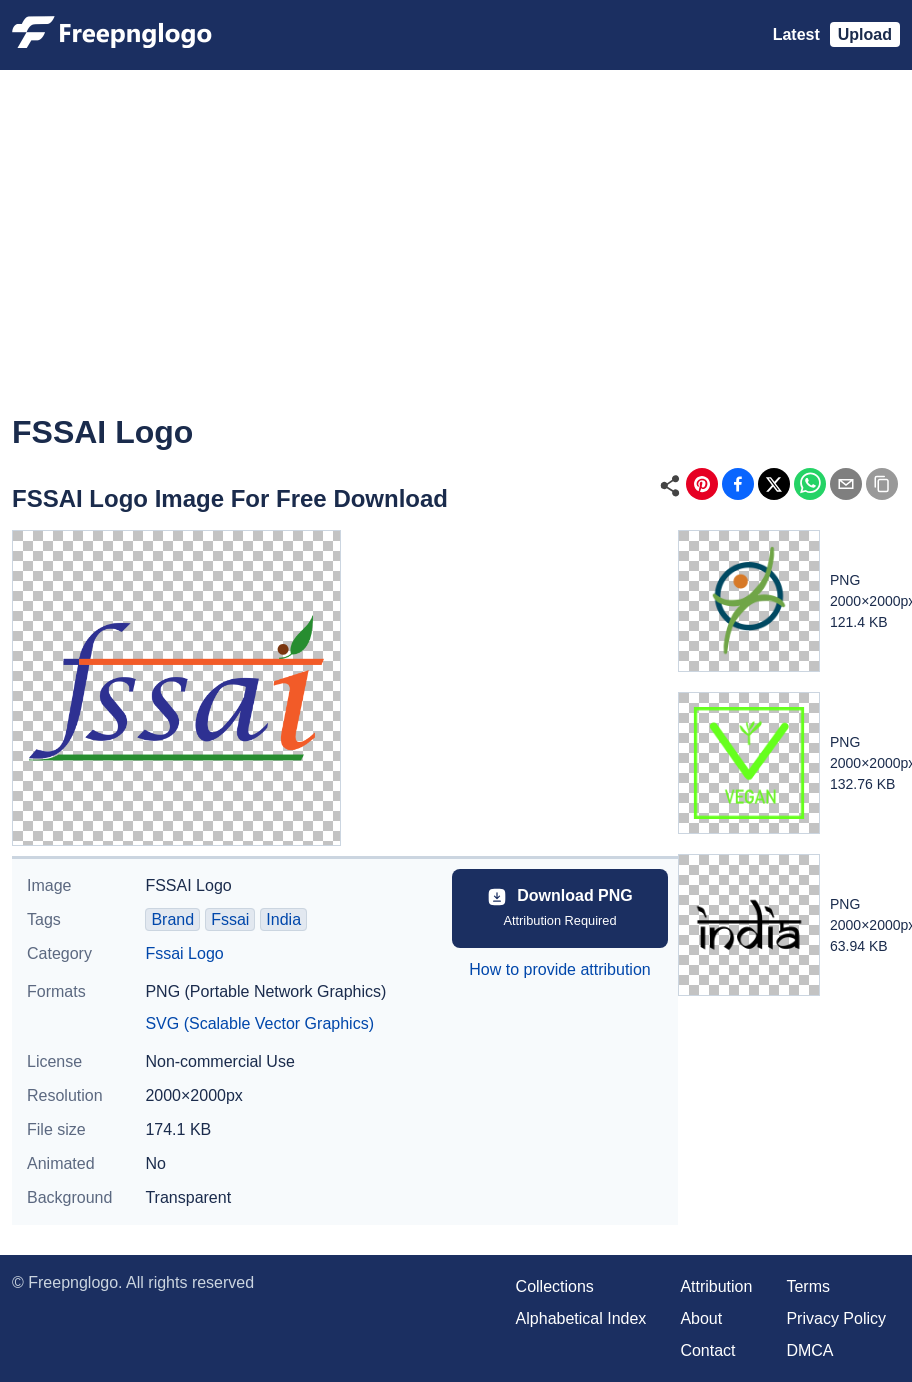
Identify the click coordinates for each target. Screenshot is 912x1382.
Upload (865, 34)
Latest (796, 34)
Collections (555, 1286)
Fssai (230, 919)
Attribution (716, 1286)
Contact (707, 1350)
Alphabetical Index (581, 1318)
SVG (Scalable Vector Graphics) (259, 1023)
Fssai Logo (184, 953)
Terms (808, 1286)
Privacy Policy (836, 1318)
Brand (172, 919)
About (701, 1318)
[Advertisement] (453, 256)
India (283, 919)
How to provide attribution (559, 969)
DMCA (809, 1350)
